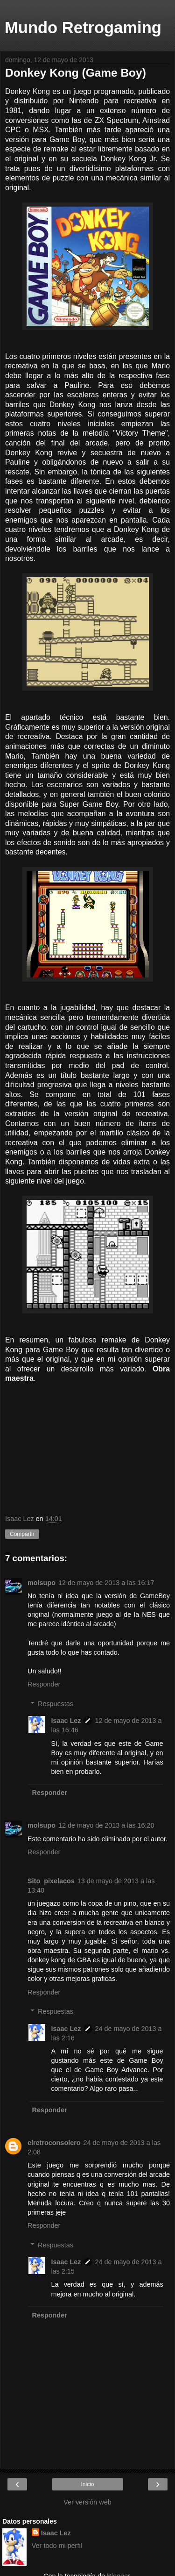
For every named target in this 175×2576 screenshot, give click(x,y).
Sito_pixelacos (51, 1881)
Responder (44, 1684)
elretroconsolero (54, 2142)
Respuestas (55, 1704)
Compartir (22, 1534)
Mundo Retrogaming (83, 27)
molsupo (42, 1582)
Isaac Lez (66, 1720)
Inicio (87, 2484)
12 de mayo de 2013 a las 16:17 (106, 1582)
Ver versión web (87, 2502)
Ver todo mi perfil (57, 2545)
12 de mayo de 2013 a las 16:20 (106, 1825)
